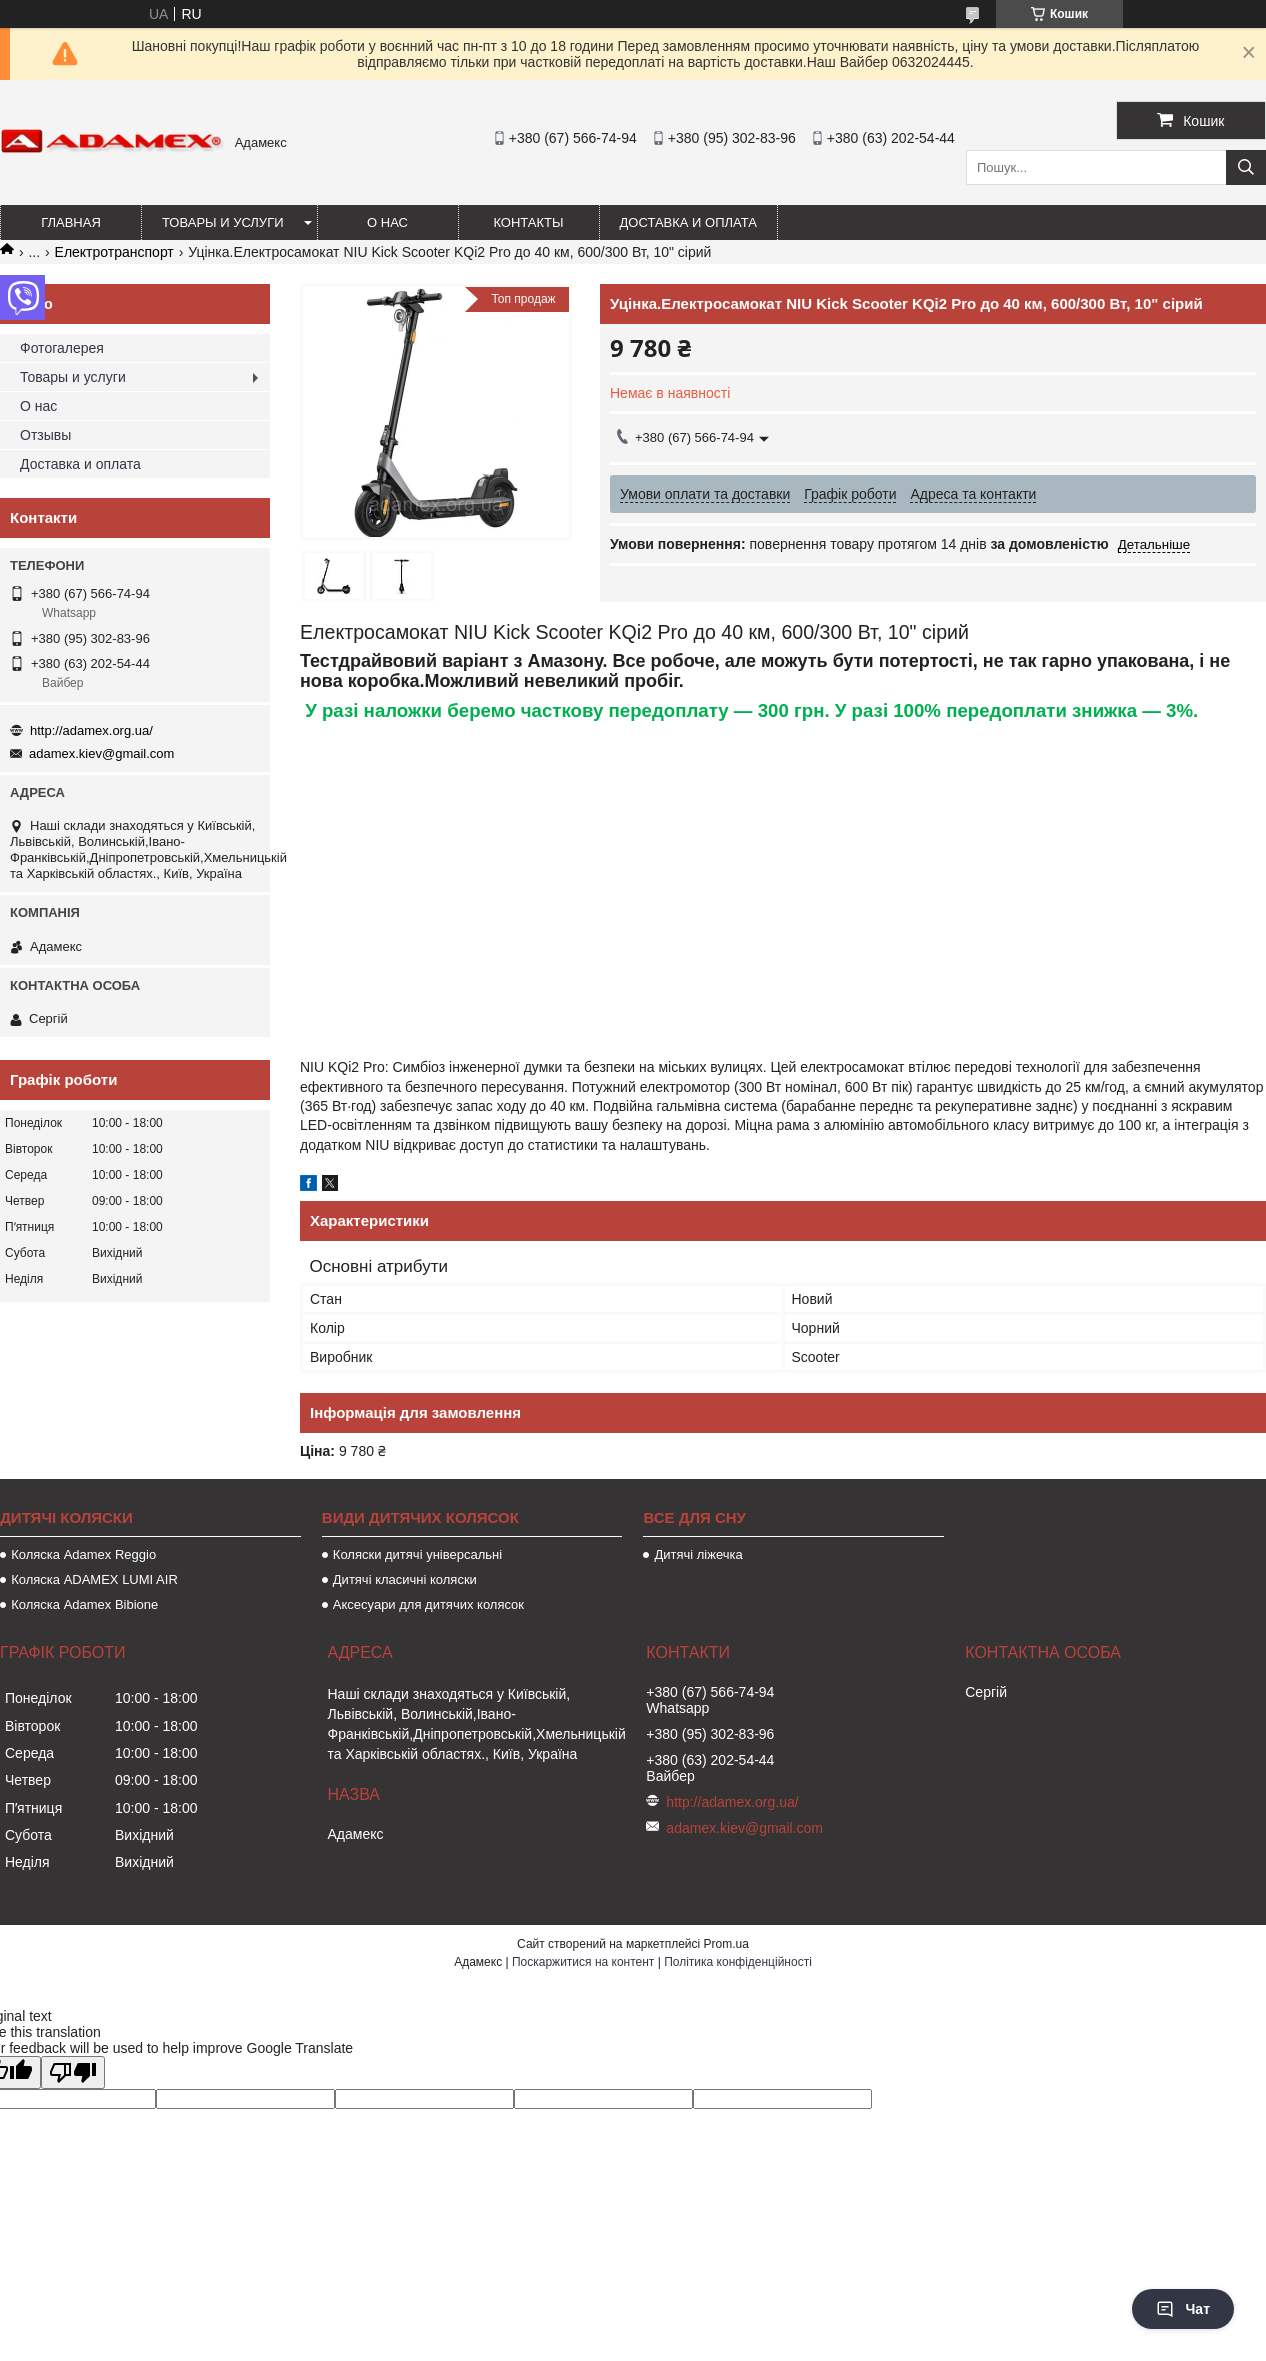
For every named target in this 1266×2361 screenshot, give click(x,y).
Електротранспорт (114, 252)
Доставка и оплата (688, 222)
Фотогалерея (62, 348)
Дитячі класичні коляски (405, 1579)
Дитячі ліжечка (698, 1554)
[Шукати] (1246, 167)
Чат (1183, 2309)
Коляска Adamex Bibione (84, 1604)
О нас (387, 222)
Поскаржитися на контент (583, 1962)
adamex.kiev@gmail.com (101, 753)
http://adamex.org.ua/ (91, 730)
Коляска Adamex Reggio (83, 1554)
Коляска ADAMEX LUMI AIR (94, 1579)
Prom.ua (726, 1944)
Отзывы (45, 435)
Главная (71, 222)
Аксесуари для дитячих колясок (428, 1604)
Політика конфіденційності (738, 1962)
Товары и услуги (223, 222)
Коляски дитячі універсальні (417, 1554)
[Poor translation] (73, 2072)
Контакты (528, 222)
